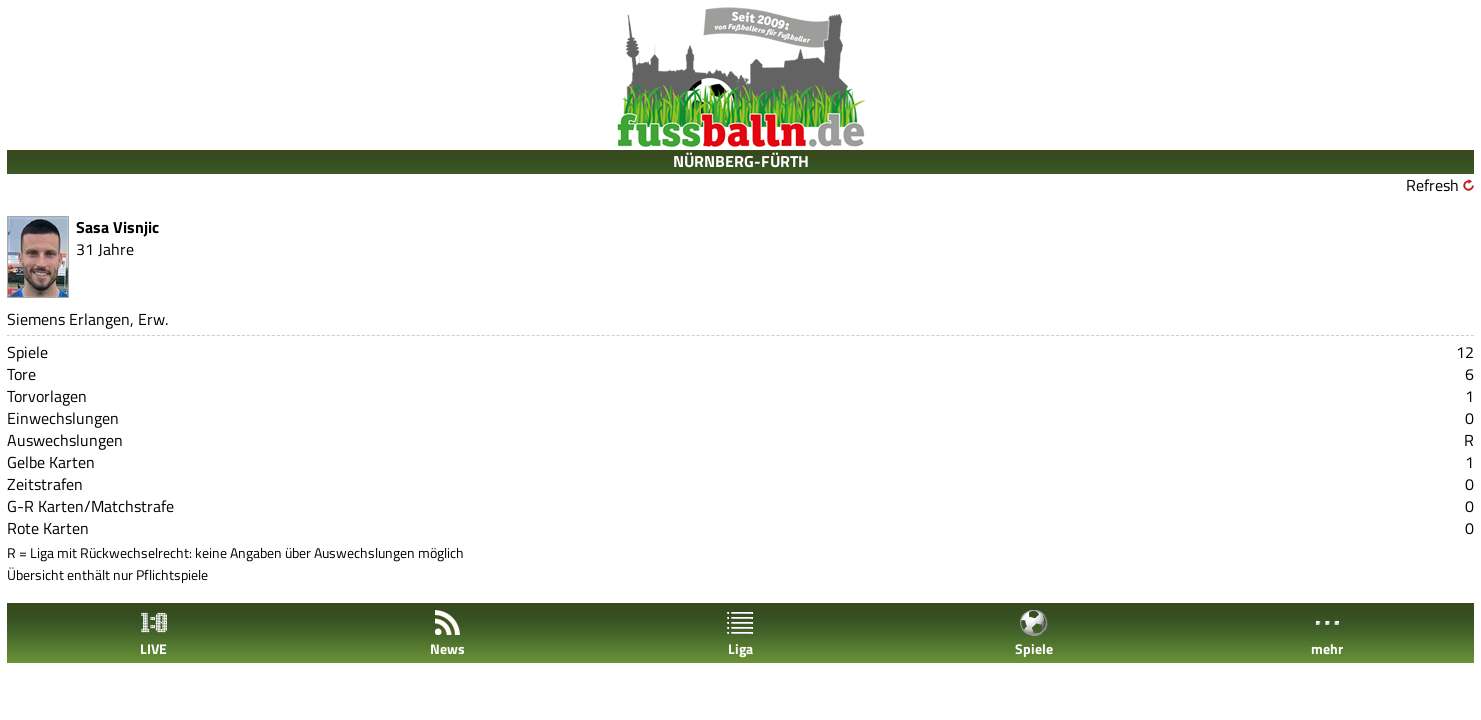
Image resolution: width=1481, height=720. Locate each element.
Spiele (1034, 633)
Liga (740, 633)
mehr (1327, 633)
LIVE (154, 633)
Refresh (1432, 185)
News (447, 633)
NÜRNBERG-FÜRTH (741, 161)
